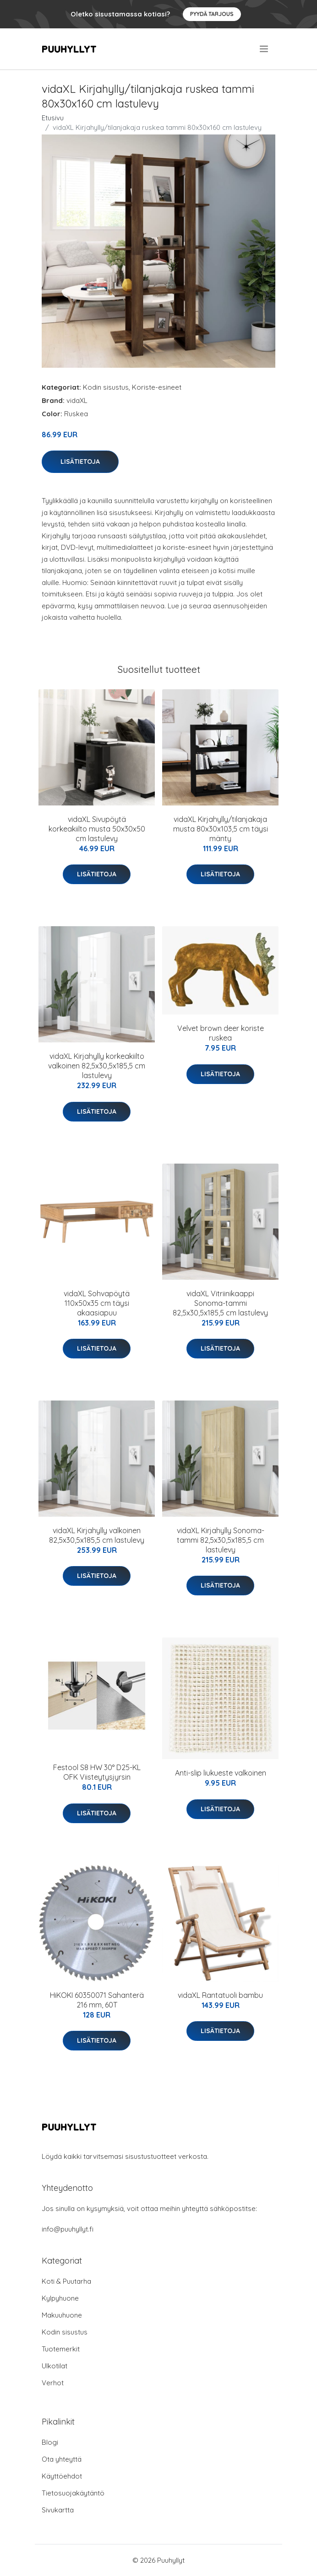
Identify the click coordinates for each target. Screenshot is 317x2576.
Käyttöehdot (62, 2476)
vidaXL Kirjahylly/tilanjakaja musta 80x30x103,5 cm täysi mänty (220, 829)
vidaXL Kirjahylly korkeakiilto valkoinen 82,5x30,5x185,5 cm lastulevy (96, 1066)
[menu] (264, 49)
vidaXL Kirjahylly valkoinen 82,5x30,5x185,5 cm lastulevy (96, 1535)
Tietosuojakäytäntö (73, 2493)
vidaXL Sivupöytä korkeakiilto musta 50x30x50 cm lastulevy (97, 829)
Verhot (53, 2382)
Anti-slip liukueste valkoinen (220, 1772)
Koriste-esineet (156, 387)
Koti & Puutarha (66, 2281)
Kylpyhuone (60, 2298)
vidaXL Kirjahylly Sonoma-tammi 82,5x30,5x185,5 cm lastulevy (220, 1540)
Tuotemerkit (61, 2349)
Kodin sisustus (106, 387)
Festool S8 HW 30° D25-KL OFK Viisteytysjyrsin (97, 1772)
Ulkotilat (54, 2365)
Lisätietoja (80, 461)
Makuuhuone (62, 2315)
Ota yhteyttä (62, 2459)
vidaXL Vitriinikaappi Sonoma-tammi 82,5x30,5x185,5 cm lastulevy (220, 1303)
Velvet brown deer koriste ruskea (220, 1033)
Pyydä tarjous (212, 14)
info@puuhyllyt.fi (67, 2229)
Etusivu (53, 117)
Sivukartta (58, 2510)
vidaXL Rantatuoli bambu (220, 1995)
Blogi (50, 2442)
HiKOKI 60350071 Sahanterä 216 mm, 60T (97, 2000)
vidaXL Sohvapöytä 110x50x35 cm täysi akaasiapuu (97, 1303)
